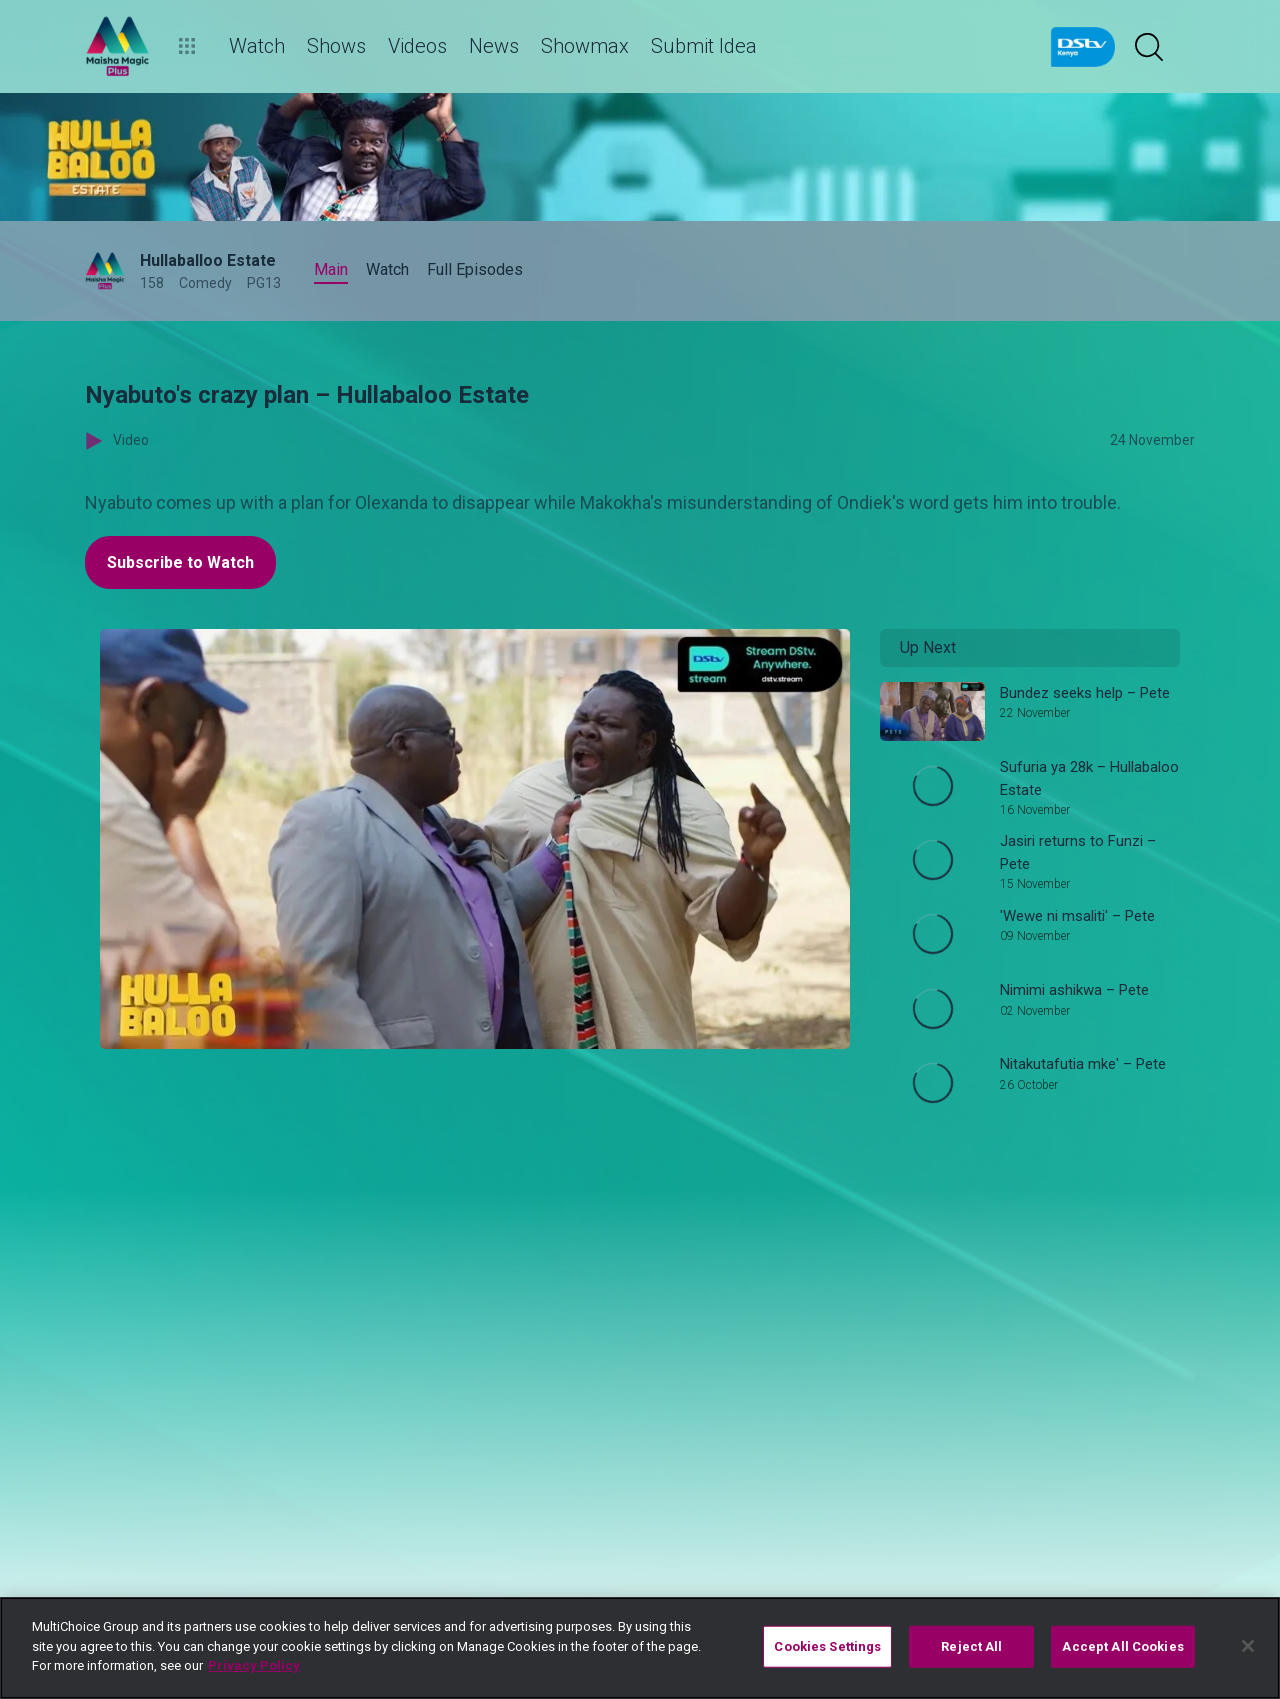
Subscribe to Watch (180, 562)
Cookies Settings (827, 1646)
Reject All (971, 1646)
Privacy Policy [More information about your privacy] (254, 1665)
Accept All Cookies (1122, 1646)
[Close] (1248, 1646)
